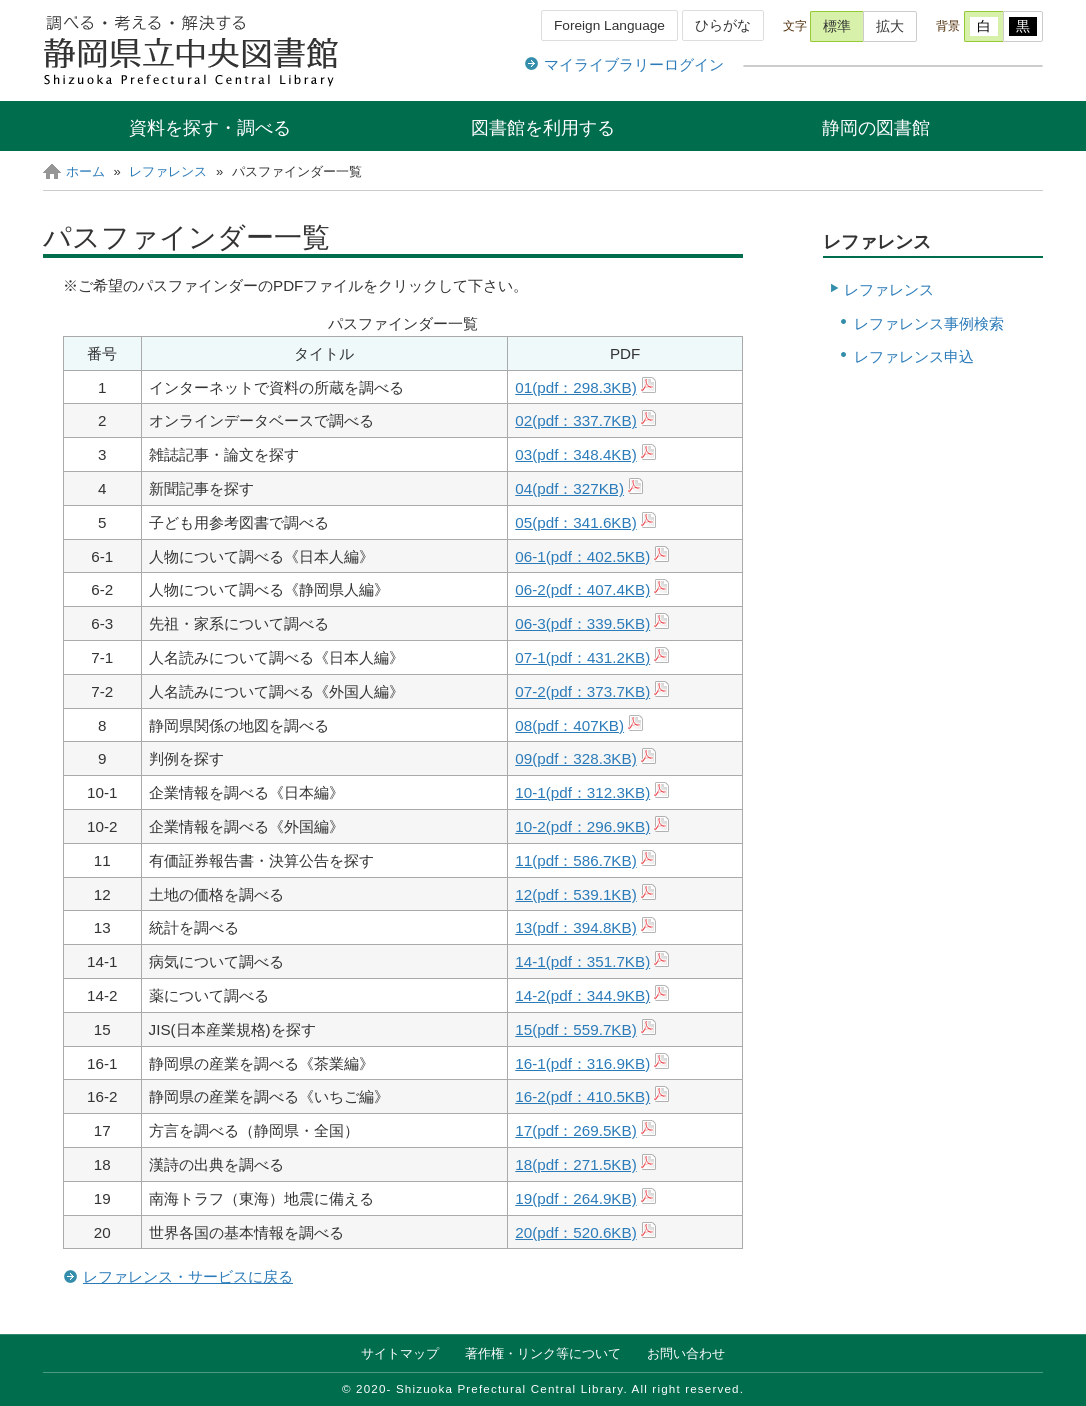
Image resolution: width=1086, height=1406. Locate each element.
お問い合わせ (686, 1353)
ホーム (85, 171)
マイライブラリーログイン (634, 64)
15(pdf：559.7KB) (575, 1029)
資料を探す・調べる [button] (210, 127)
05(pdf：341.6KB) (575, 522)
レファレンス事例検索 (929, 323)
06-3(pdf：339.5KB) (582, 623)
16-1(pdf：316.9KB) (582, 1063)
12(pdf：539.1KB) (575, 894)
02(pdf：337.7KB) (575, 420)
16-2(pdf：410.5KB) (582, 1096)
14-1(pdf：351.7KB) (582, 961)
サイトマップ (400, 1353)
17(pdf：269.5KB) (575, 1130)
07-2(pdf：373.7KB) (582, 691)
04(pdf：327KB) (569, 488)
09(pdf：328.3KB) (575, 758)
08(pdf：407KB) (569, 725)
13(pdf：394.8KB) (575, 927)
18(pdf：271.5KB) (575, 1164)
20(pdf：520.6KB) (575, 1232)
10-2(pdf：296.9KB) (582, 826)
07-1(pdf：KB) (582, 657)
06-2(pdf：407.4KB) (582, 589)
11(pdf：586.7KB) (575, 860)
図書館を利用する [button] (543, 127)
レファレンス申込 (914, 356)
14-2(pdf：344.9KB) (582, 995)
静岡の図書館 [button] (876, 127)
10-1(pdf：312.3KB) (582, 792)
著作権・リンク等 (543, 1353)
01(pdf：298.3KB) (575, 387)
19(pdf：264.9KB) (575, 1198)
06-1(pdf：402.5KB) (582, 556)
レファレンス (168, 171)
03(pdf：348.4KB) (575, 454)
